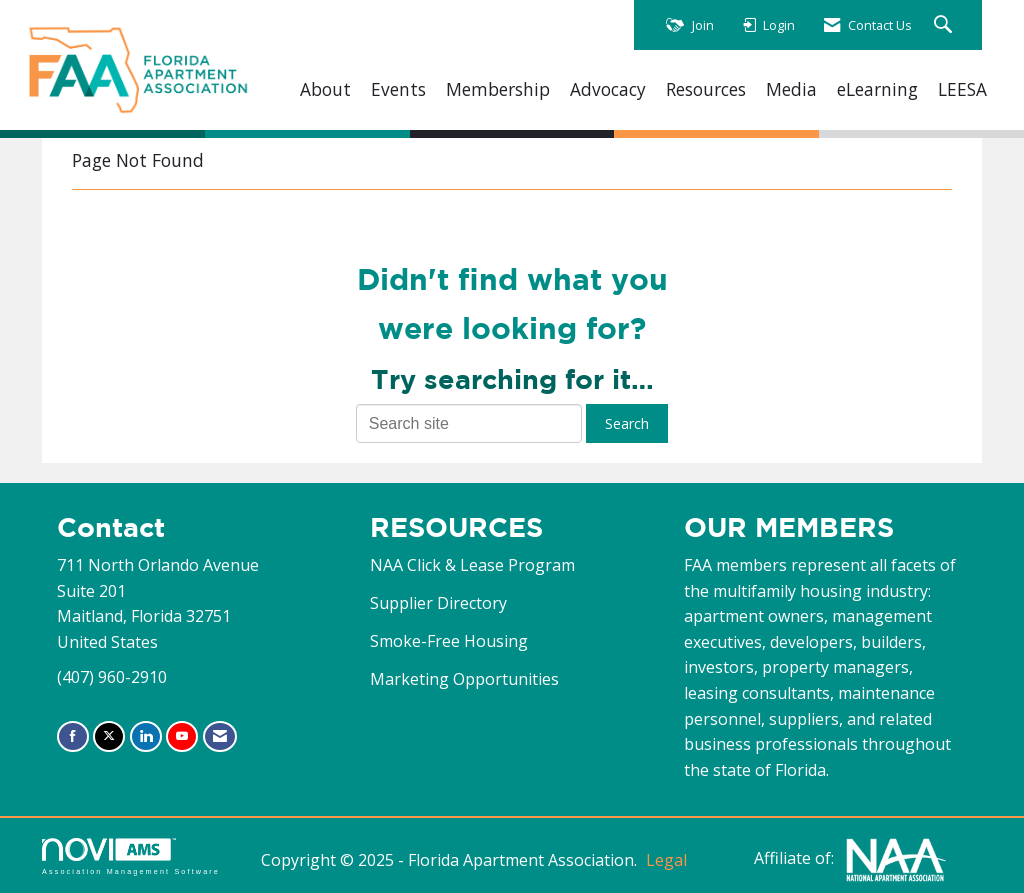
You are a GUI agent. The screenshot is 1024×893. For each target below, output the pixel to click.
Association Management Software (131, 856)
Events (398, 89)
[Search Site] (945, 25)
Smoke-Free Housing (449, 641)
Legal (666, 860)
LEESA (962, 89)
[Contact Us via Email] (220, 736)
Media (791, 89)
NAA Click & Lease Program (472, 565)
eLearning (877, 89)
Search (627, 423)
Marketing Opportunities (464, 679)
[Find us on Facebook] (73, 736)
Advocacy (608, 89)
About (325, 89)
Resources (706, 89)
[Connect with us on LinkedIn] (146, 736)
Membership (498, 89)
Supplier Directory (438, 603)
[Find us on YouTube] (182, 736)
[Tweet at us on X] (109, 736)
